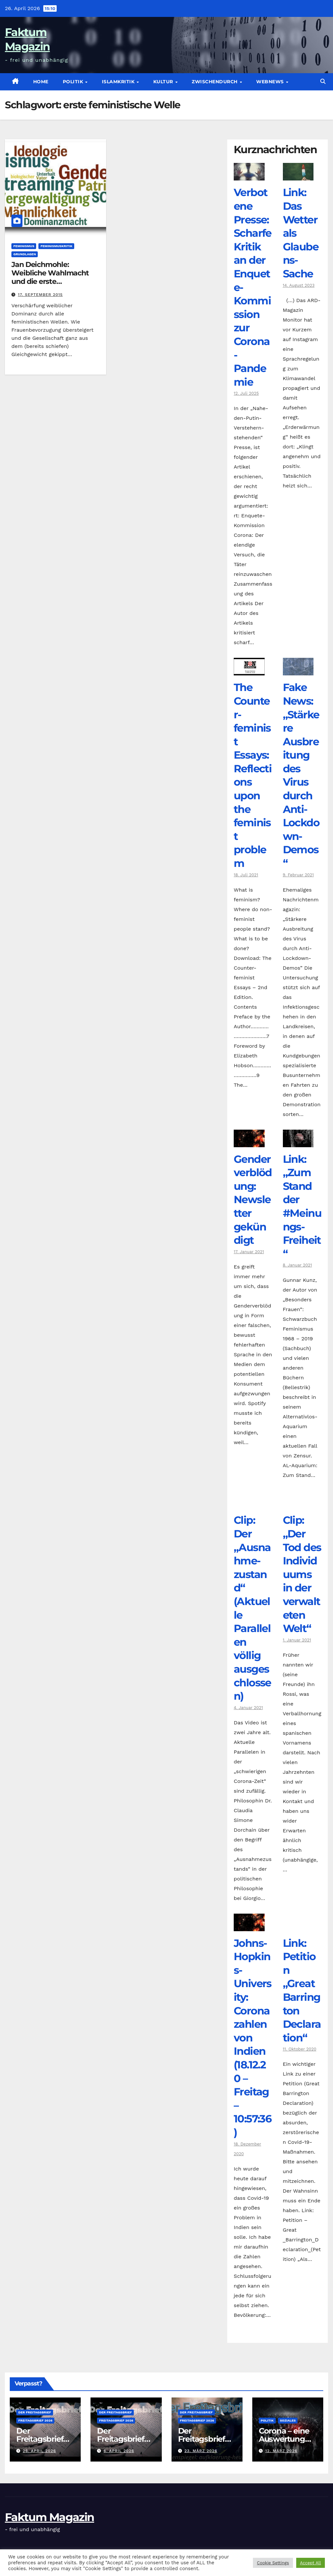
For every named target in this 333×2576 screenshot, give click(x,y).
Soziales (288, 2420)
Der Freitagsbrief (34, 2412)
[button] (323, 81)
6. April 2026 (119, 2451)
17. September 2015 (40, 294)
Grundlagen (24, 254)
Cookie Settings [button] (273, 2562)
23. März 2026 (200, 2451)
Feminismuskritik (56, 246)
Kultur (164, 82)
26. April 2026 (39, 2451)
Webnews (270, 82)
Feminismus (23, 246)
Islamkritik (119, 82)
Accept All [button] (310, 2562)
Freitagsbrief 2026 (35, 2420)
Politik (74, 82)
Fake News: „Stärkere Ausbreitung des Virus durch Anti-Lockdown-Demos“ (301, 775)
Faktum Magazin (49, 2517)
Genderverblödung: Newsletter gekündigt (253, 1200)
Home (41, 82)
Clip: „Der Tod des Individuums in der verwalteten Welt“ (302, 1574)
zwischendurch (215, 82)
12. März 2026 (281, 2451)
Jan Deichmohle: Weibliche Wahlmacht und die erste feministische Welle (50, 277)
